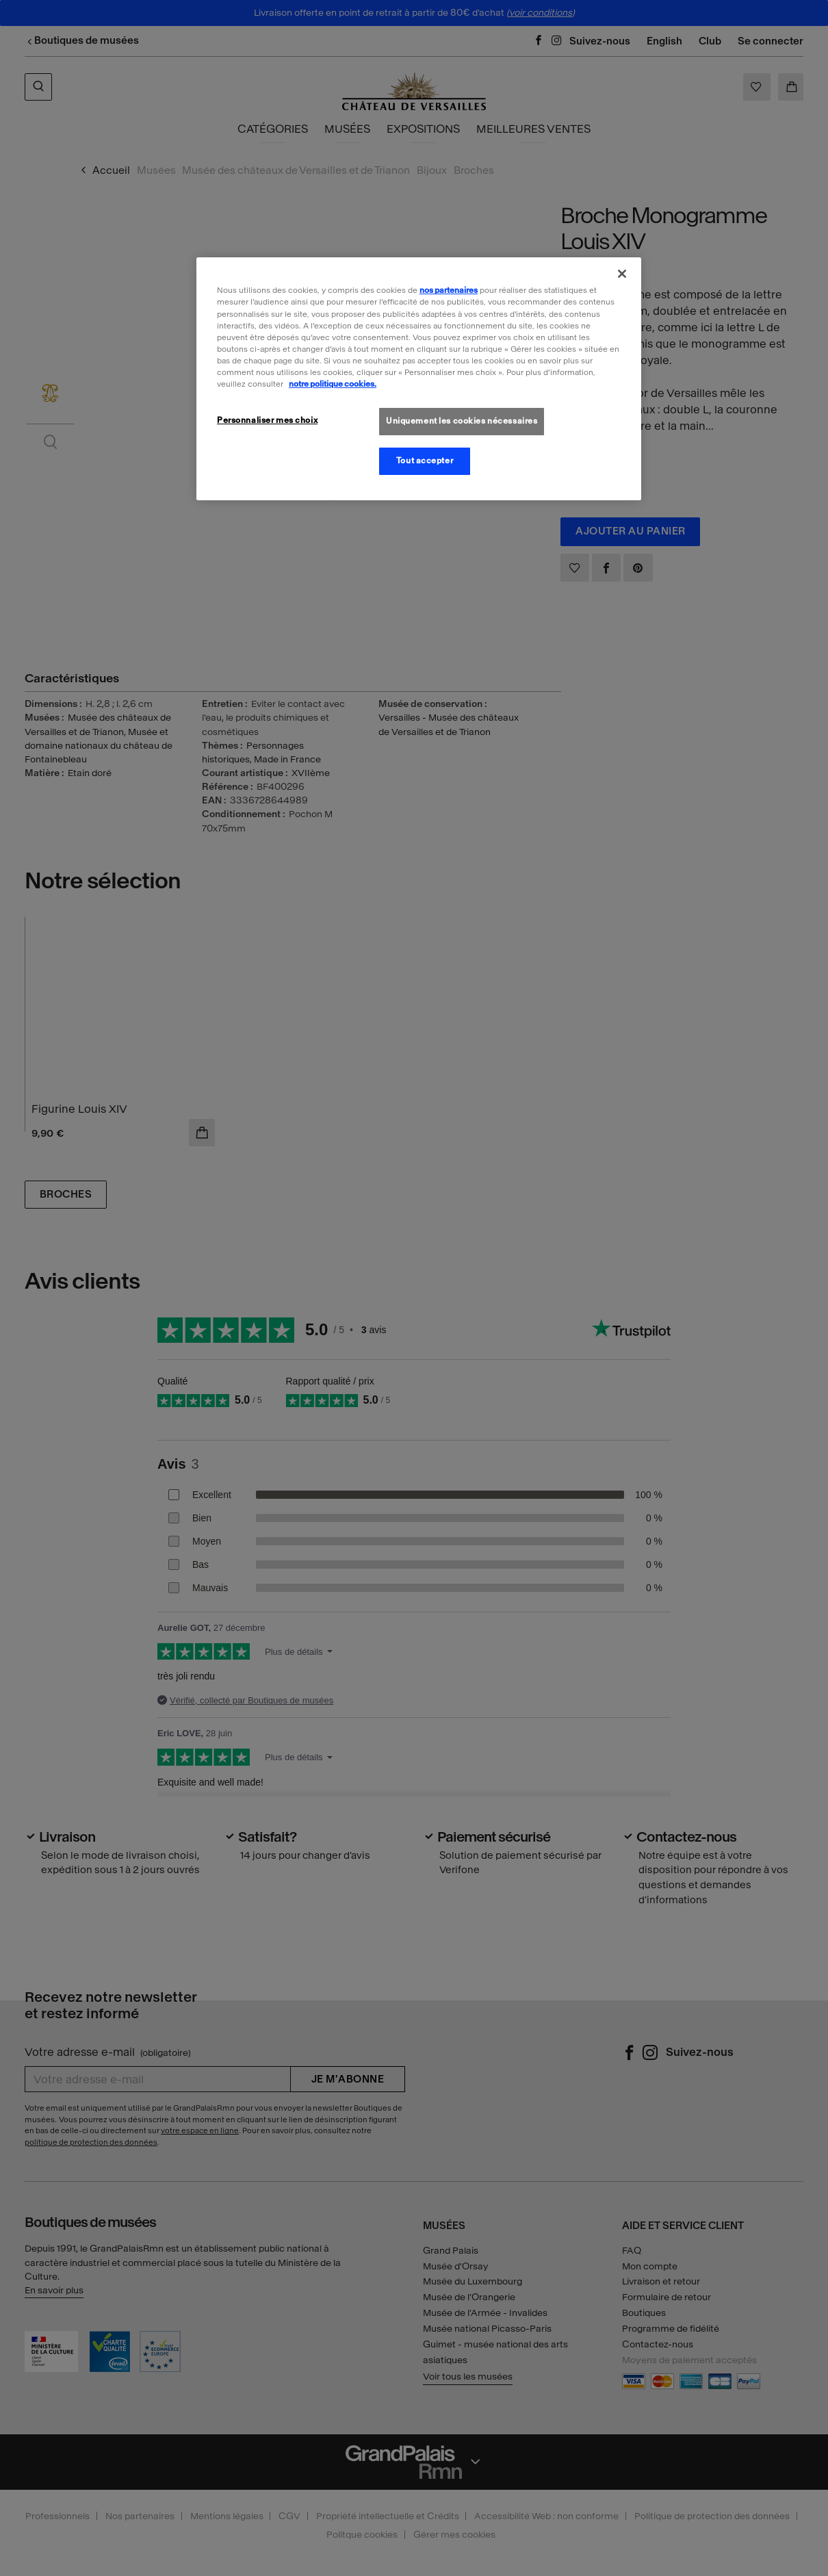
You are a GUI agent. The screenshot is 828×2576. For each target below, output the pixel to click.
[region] (418, 378)
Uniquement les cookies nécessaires (461, 421)
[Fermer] (622, 274)
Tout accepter (424, 460)
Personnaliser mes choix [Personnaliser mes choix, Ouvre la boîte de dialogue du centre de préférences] (267, 420)
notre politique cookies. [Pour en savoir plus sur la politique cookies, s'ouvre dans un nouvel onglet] (332, 384)
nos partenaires (448, 290)
